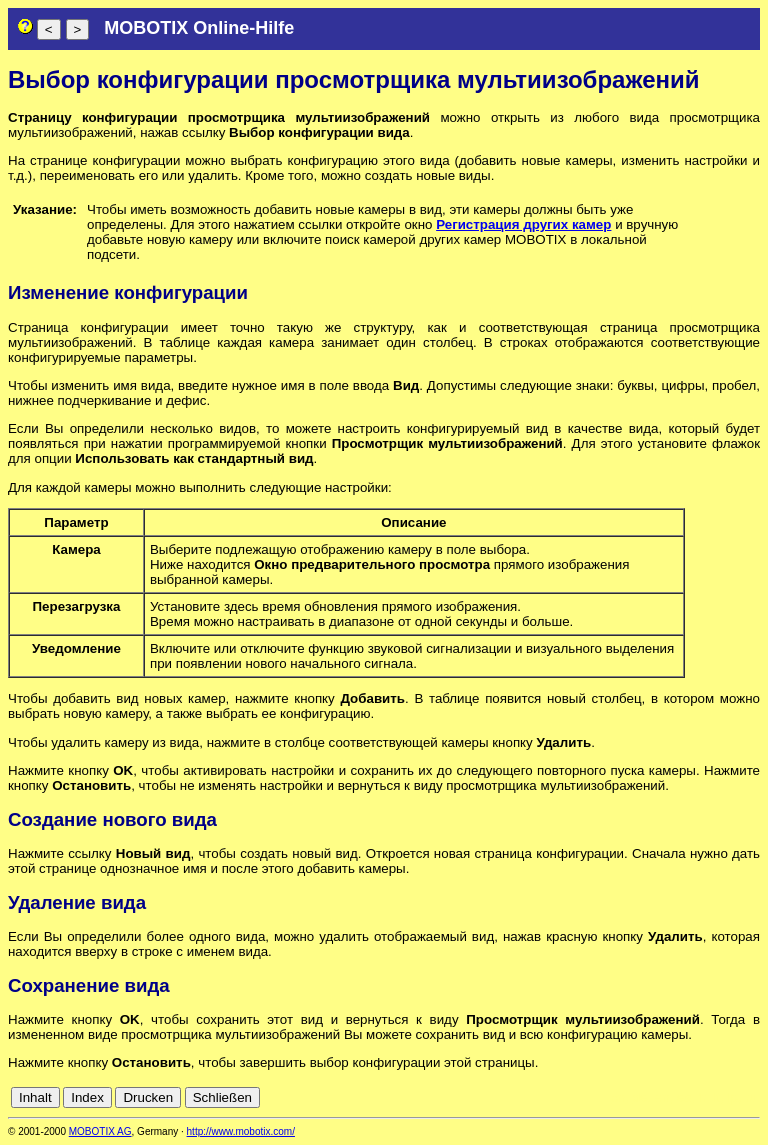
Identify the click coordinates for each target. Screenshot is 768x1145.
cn (618, 1097)
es (684, 1097)
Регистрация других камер (523, 224)
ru (751, 1097)
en (662, 1097)
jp (732, 1097)
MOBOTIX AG (100, 1131)
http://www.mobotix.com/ (241, 1131)
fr (701, 1097)
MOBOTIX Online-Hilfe (199, 28)
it (716, 1097)
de (640, 1097)
